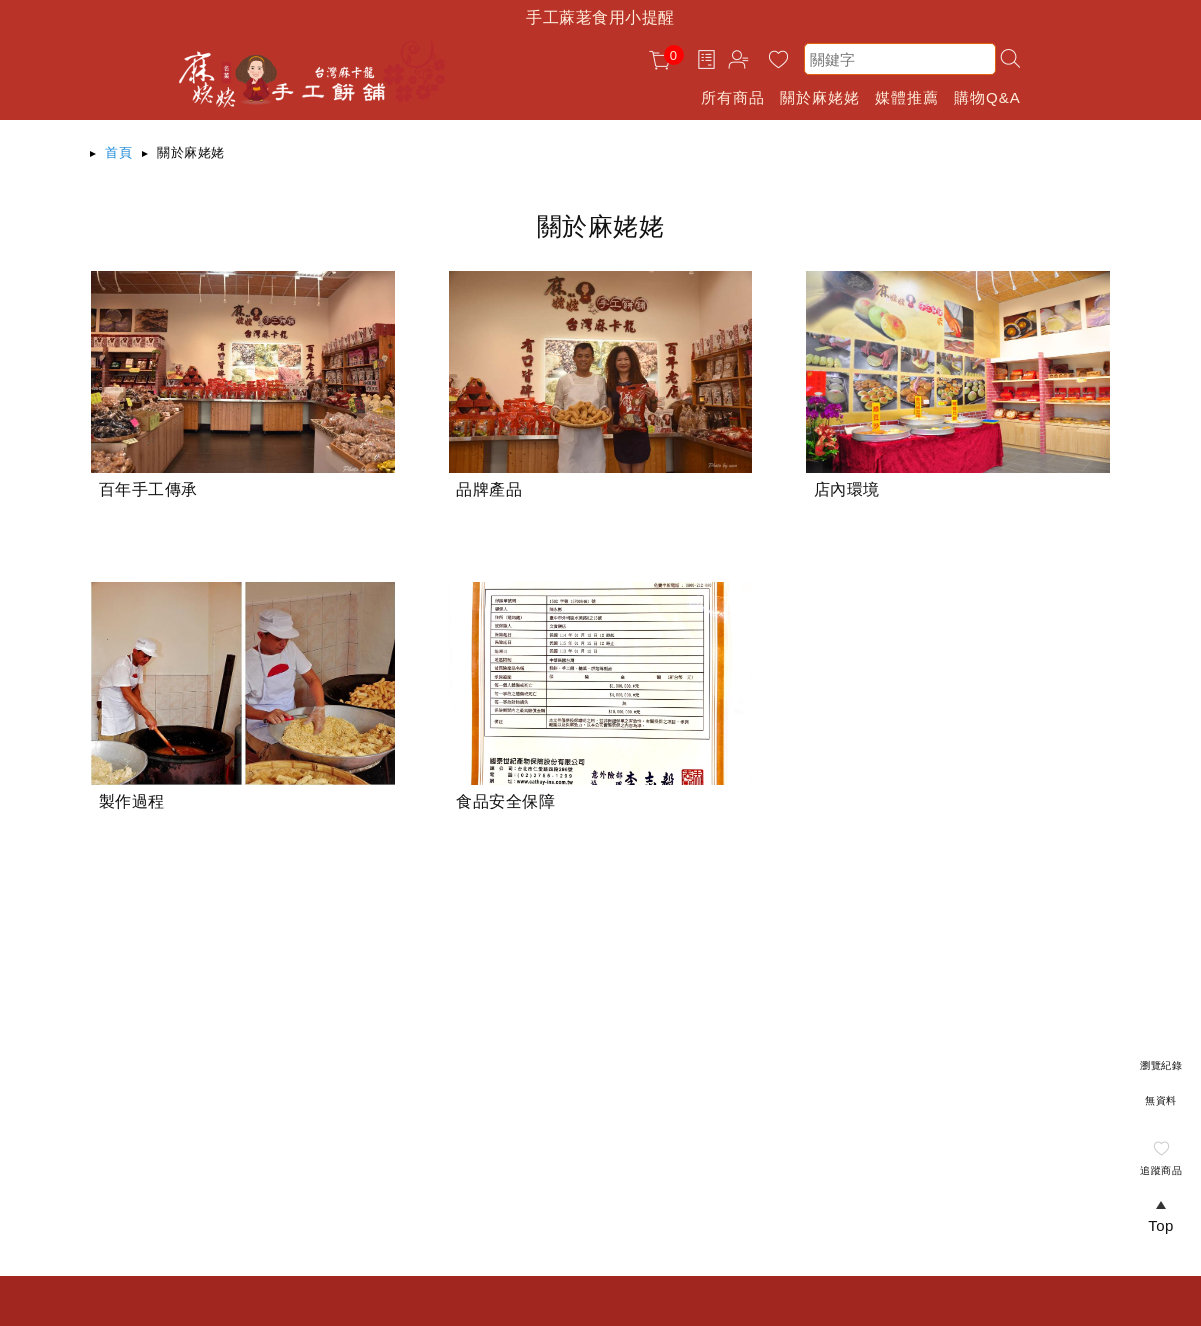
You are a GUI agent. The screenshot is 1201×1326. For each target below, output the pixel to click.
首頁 (118, 152)
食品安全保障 (505, 801)
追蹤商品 (1161, 1170)
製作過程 (132, 801)
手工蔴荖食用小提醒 (600, 17)
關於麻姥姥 (820, 97)
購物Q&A (987, 97)
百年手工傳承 (148, 489)
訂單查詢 (709, 59)
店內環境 (847, 489)
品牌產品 (489, 489)
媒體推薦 (907, 97)
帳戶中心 (741, 62)
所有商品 (733, 97)
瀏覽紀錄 (1161, 1065)
